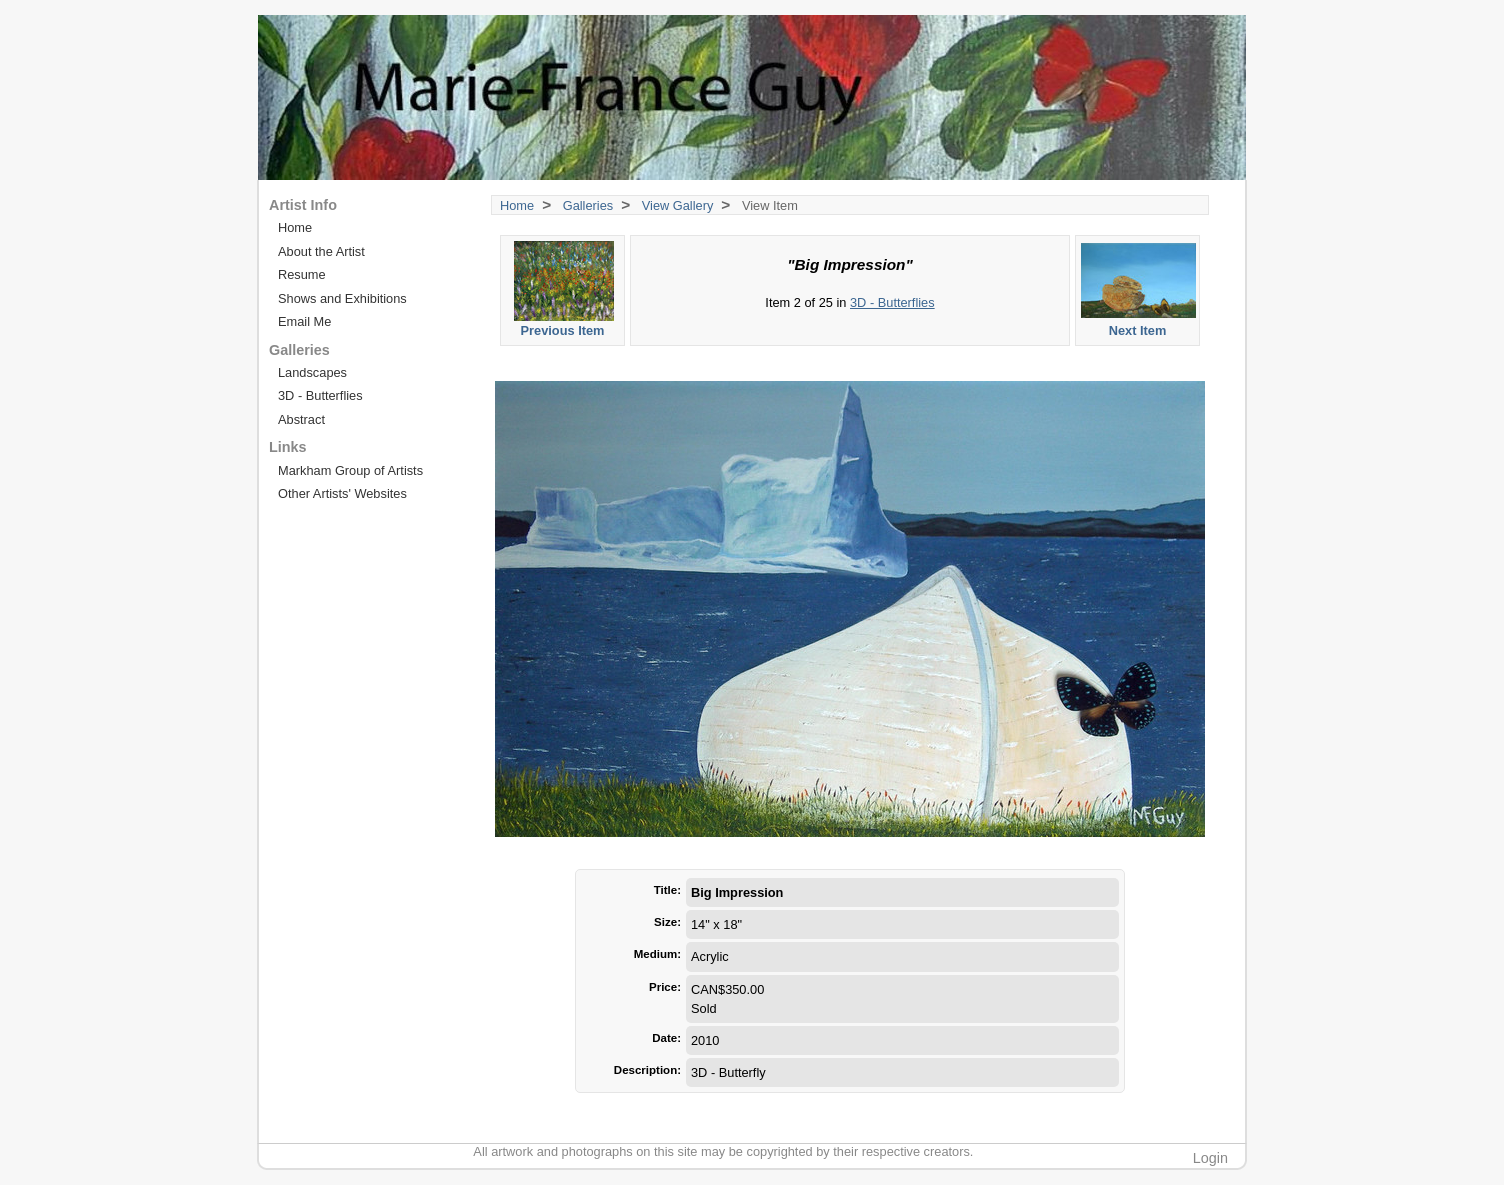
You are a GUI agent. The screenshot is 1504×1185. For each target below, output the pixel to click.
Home (517, 205)
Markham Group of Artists (350, 470)
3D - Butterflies (892, 302)
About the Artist (321, 251)
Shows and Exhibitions (342, 298)
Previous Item (563, 289)
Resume (302, 274)
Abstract (301, 419)
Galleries (588, 205)
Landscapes (312, 372)
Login (1210, 1158)
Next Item (1138, 289)
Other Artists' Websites (342, 493)
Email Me (304, 321)
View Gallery (678, 205)
